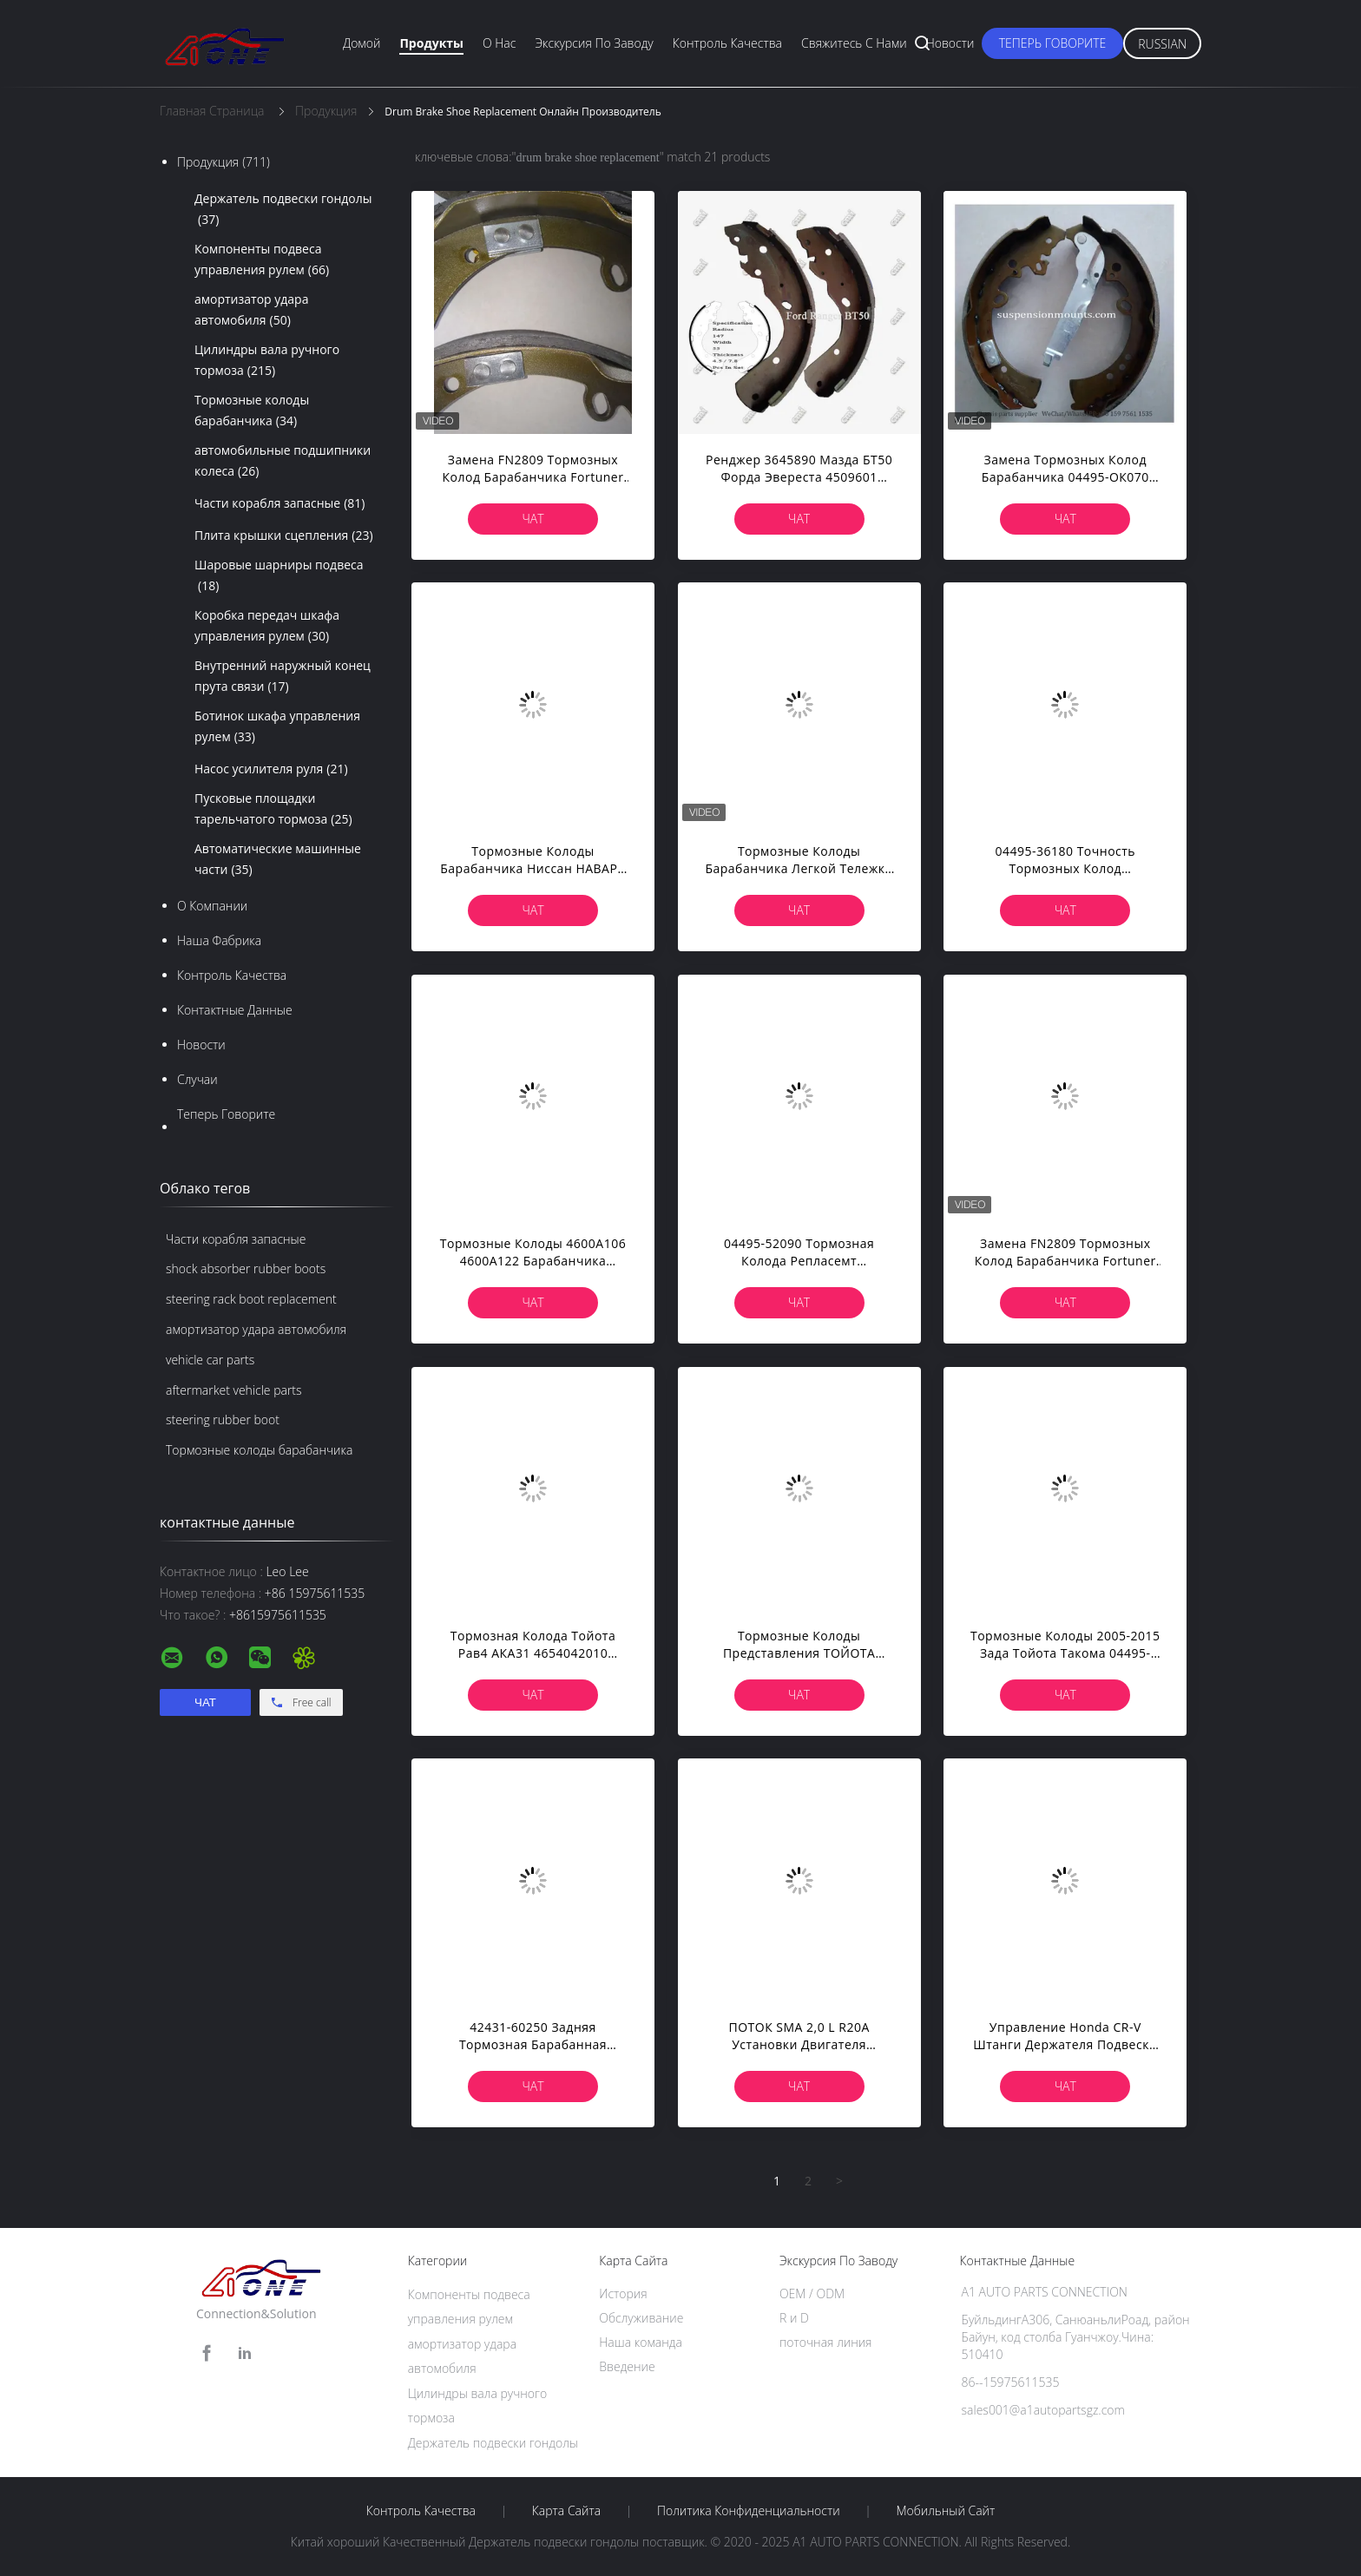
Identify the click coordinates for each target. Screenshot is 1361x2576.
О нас (499, 43)
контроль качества (231, 975)
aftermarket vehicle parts (234, 1390)
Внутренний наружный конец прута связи (282, 677)
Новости (950, 43)
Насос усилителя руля (271, 769)
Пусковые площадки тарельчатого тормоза (273, 810)
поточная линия (825, 2342)
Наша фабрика (219, 940)
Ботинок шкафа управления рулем (277, 727)
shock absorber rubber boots (245, 1268)
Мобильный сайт (945, 2511)
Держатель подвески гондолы (283, 210)
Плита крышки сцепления (283, 535)
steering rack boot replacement (251, 1299)
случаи (197, 1079)
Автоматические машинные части (277, 860)
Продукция (223, 162)
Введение (626, 2366)
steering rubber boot (222, 1419)
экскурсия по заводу (594, 43)
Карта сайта (566, 2511)
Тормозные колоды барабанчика (251, 411)
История (623, 2293)
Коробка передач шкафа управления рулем (266, 627)
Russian (1162, 44)
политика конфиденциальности (748, 2511)
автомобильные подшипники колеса (282, 462)
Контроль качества (727, 43)
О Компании (212, 905)
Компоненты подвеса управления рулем (261, 260)
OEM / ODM (812, 2293)
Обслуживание (641, 2318)
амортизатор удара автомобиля (251, 311)
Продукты (431, 43)
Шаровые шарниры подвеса (279, 576)
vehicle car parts (210, 1359)
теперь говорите (1053, 43)
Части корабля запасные (279, 503)
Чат (532, 518)
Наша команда (640, 2342)
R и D (794, 2318)
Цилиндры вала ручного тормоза (266, 361)
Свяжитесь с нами (854, 43)
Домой (361, 43)
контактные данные (235, 1010)
